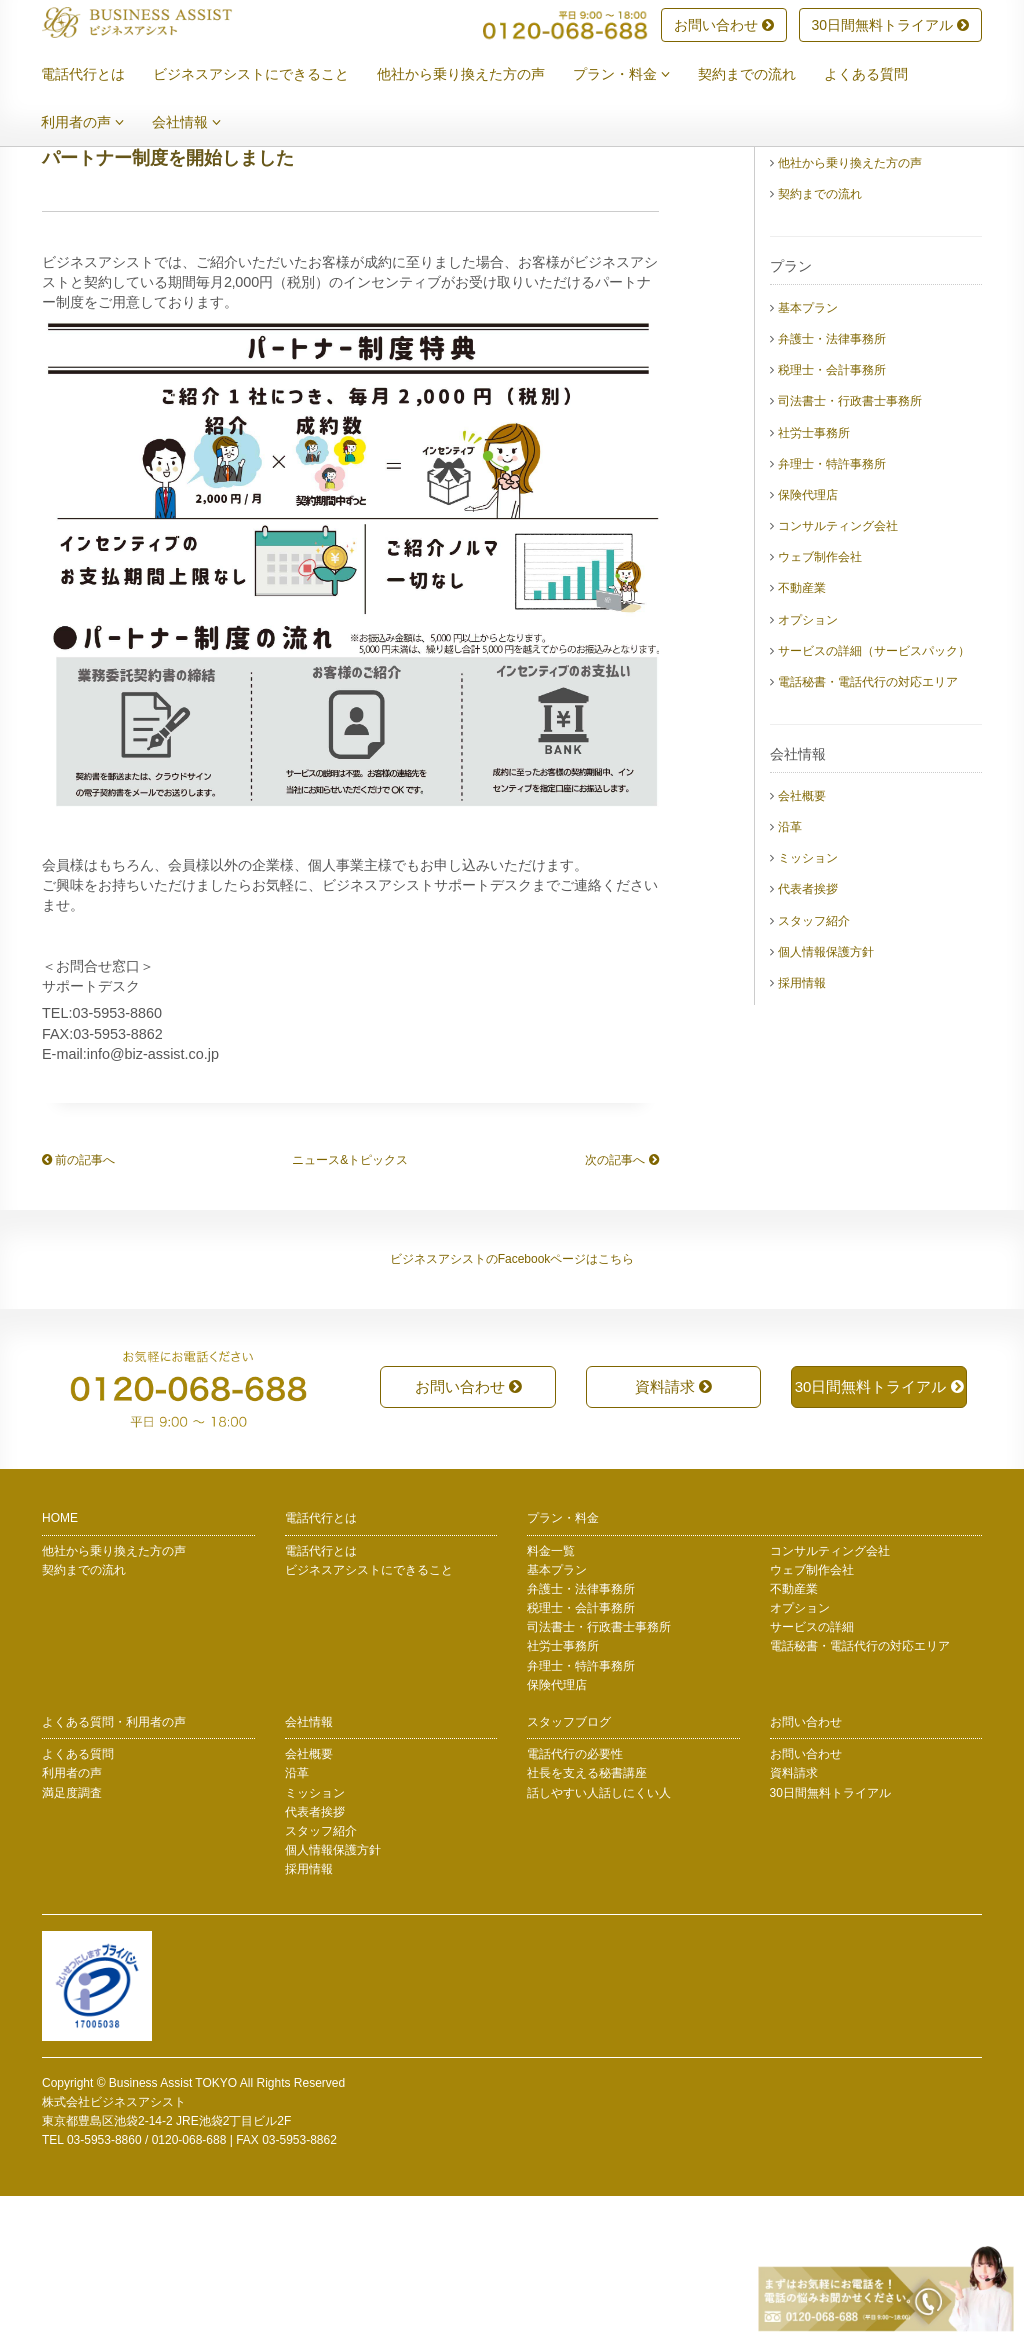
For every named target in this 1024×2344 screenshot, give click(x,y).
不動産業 (802, 736)
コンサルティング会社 (838, 674)
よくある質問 (881, 75)
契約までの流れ (762, 75)
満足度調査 (72, 1941)
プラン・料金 (636, 75)
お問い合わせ (724, 26)
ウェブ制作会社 (820, 705)
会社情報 (201, 123)
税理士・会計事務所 (832, 518)
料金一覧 (551, 1699)
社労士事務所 (814, 581)
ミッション (808, 1006)
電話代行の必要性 (575, 1902)
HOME (60, 1666)
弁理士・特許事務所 (832, 612)
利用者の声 (97, 123)
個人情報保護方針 (826, 1100)
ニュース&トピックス (350, 1308)
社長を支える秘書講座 (587, 1921)
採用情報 (802, 1131)
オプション (808, 768)
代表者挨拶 (808, 1037)
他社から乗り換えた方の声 (476, 75)
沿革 (790, 975)
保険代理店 (808, 643)
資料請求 (673, 1534)
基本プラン (808, 456)
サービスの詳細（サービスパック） (874, 799)
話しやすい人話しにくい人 (599, 1941)
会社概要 (802, 944)
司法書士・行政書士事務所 (850, 549)
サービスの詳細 (812, 1775)
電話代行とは (98, 75)
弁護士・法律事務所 (832, 487)
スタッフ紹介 (814, 1069)
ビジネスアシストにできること (266, 75)
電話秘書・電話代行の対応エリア (868, 830)
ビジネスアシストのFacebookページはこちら (512, 1407)
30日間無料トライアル (890, 26)
